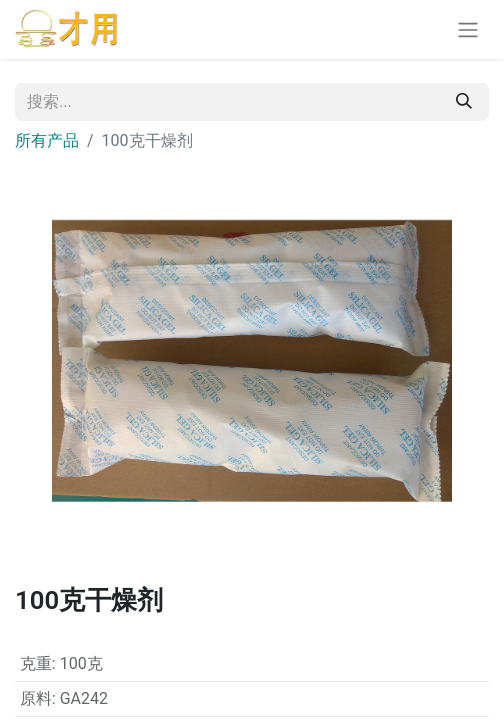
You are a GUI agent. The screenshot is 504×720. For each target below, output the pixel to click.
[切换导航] (468, 29)
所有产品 (47, 140)
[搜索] (464, 102)
